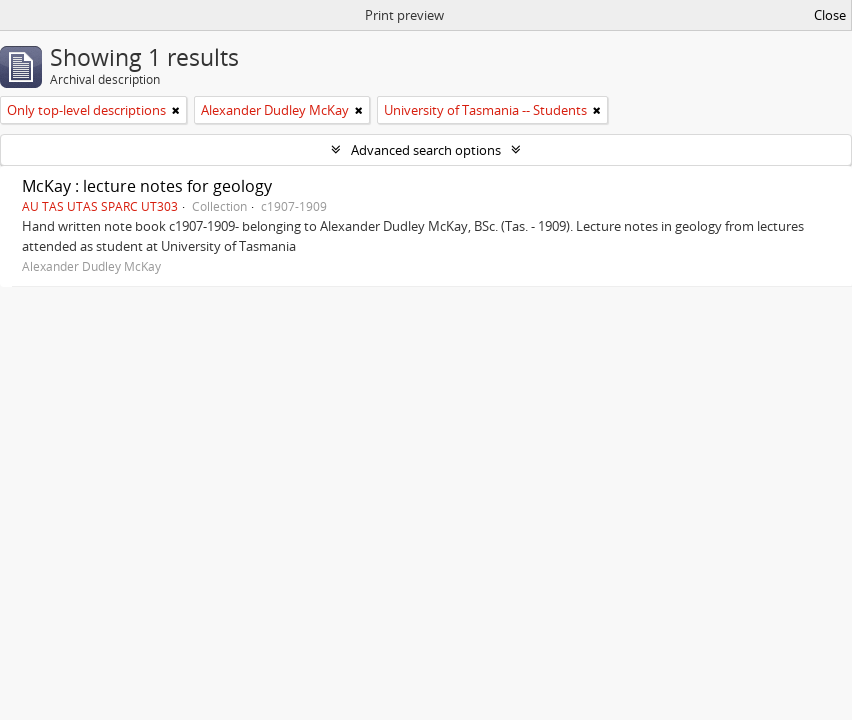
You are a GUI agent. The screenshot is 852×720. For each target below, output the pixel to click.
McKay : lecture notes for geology (147, 186)
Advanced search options (426, 150)
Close (830, 15)
